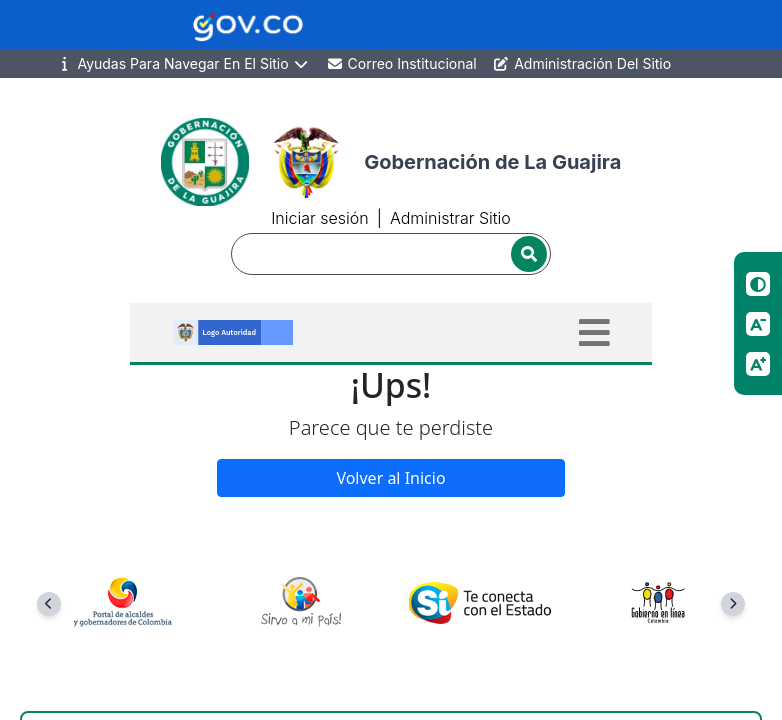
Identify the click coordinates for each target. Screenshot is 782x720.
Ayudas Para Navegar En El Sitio (183, 64)
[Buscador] (391, 254)
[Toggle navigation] (594, 332)
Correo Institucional (401, 63)
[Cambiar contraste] (758, 284)
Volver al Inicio (390, 478)
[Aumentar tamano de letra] (758, 364)
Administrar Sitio (450, 218)
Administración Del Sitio (582, 63)
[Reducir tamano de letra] (758, 324)
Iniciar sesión (319, 218)
